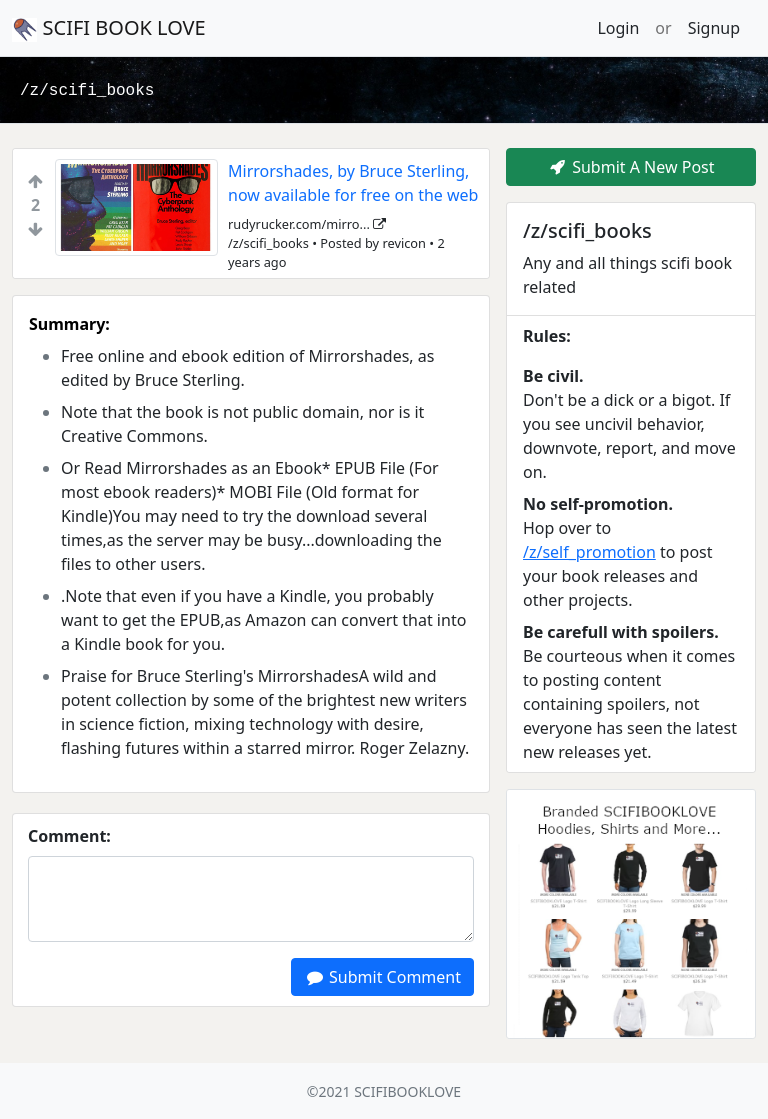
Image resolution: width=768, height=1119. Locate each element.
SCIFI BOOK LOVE (109, 28)
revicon (404, 243)
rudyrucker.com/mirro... (307, 224)
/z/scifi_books (87, 91)
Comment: (69, 836)
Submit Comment (382, 977)
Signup (714, 28)
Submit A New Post (630, 167)
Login (618, 28)
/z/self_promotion (589, 552)
